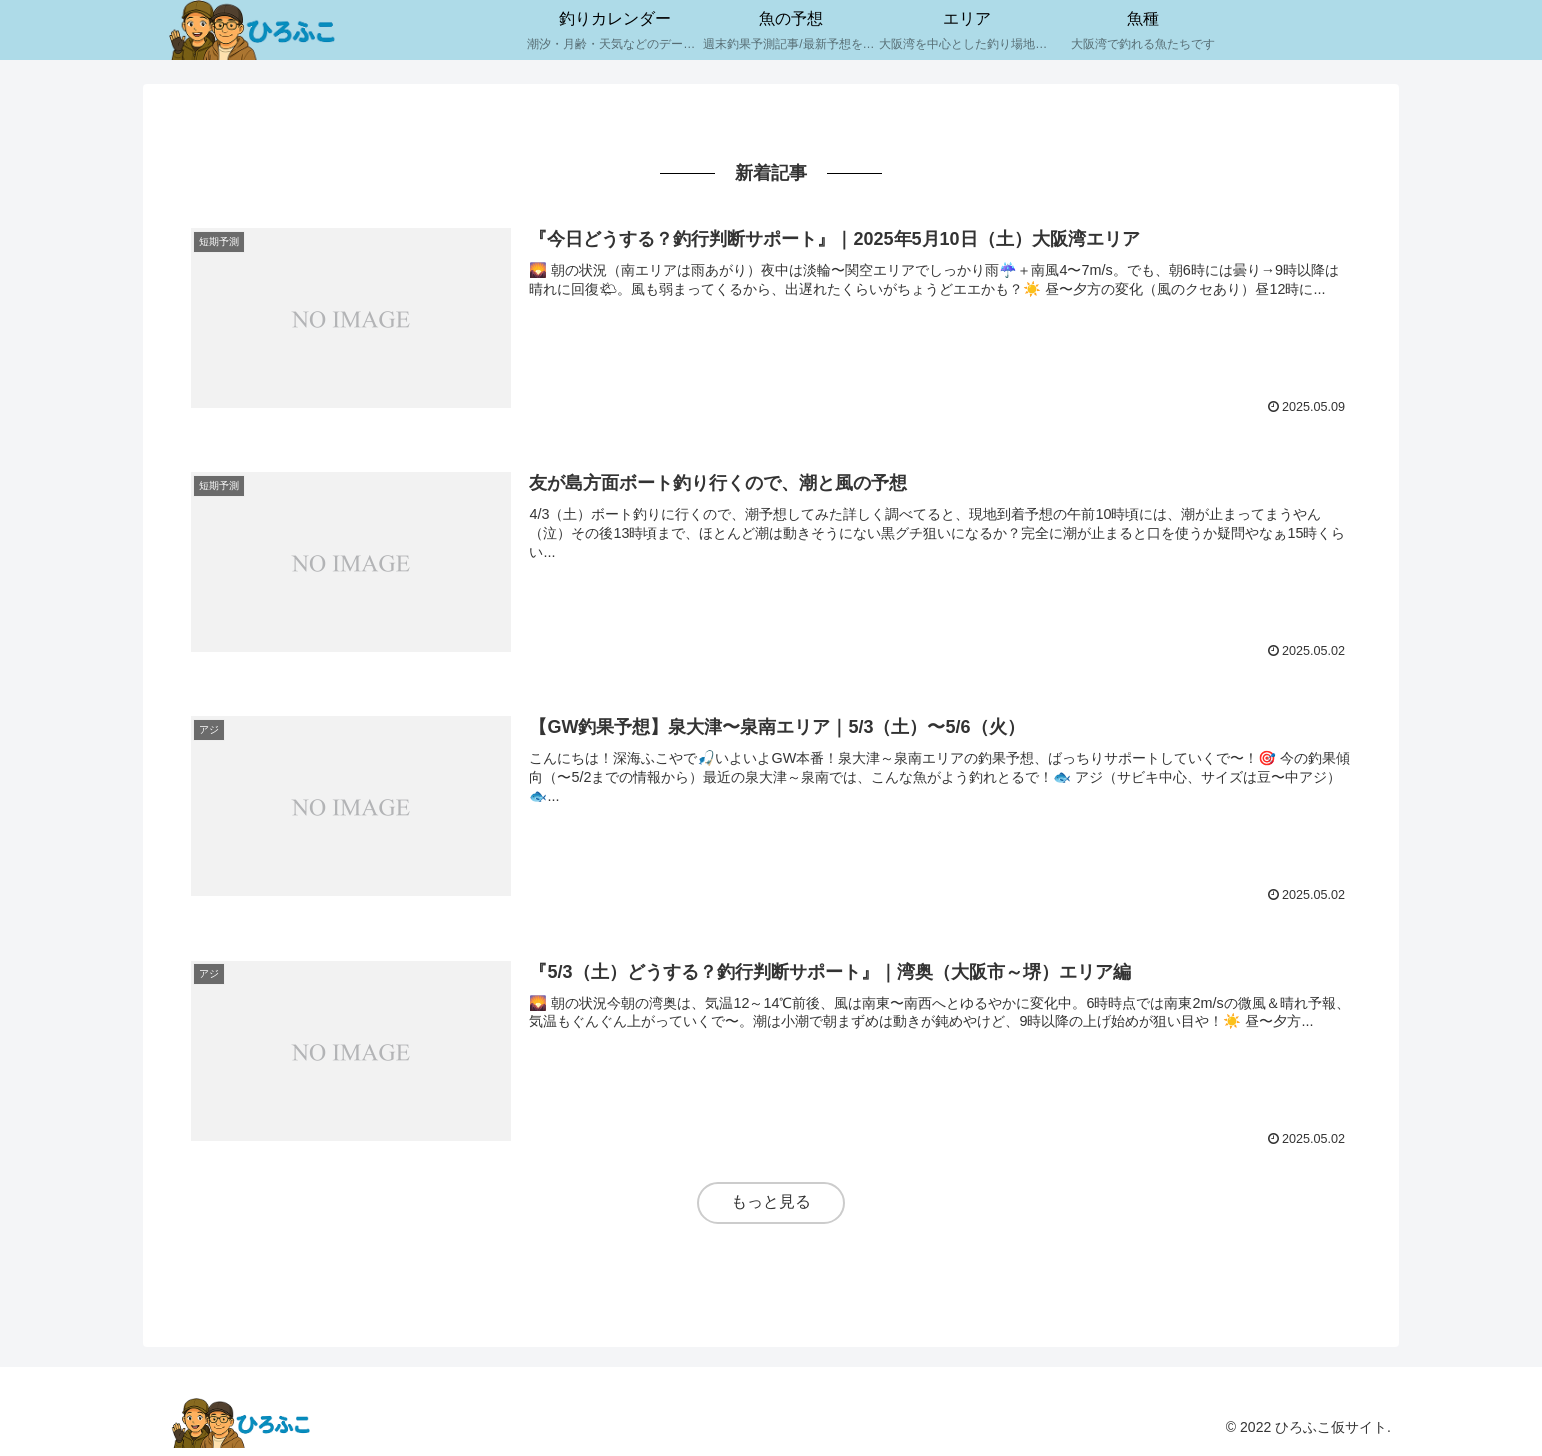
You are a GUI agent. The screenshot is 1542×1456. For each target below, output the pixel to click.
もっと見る (771, 1201)
